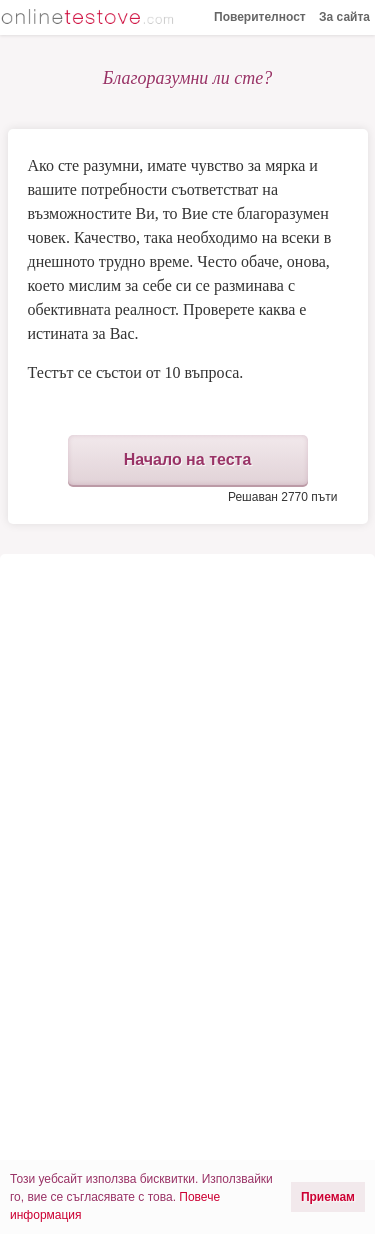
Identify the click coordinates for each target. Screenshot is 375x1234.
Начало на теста (188, 459)
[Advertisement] (187, 724)
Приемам (328, 1197)
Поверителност (260, 17)
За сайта (344, 17)
